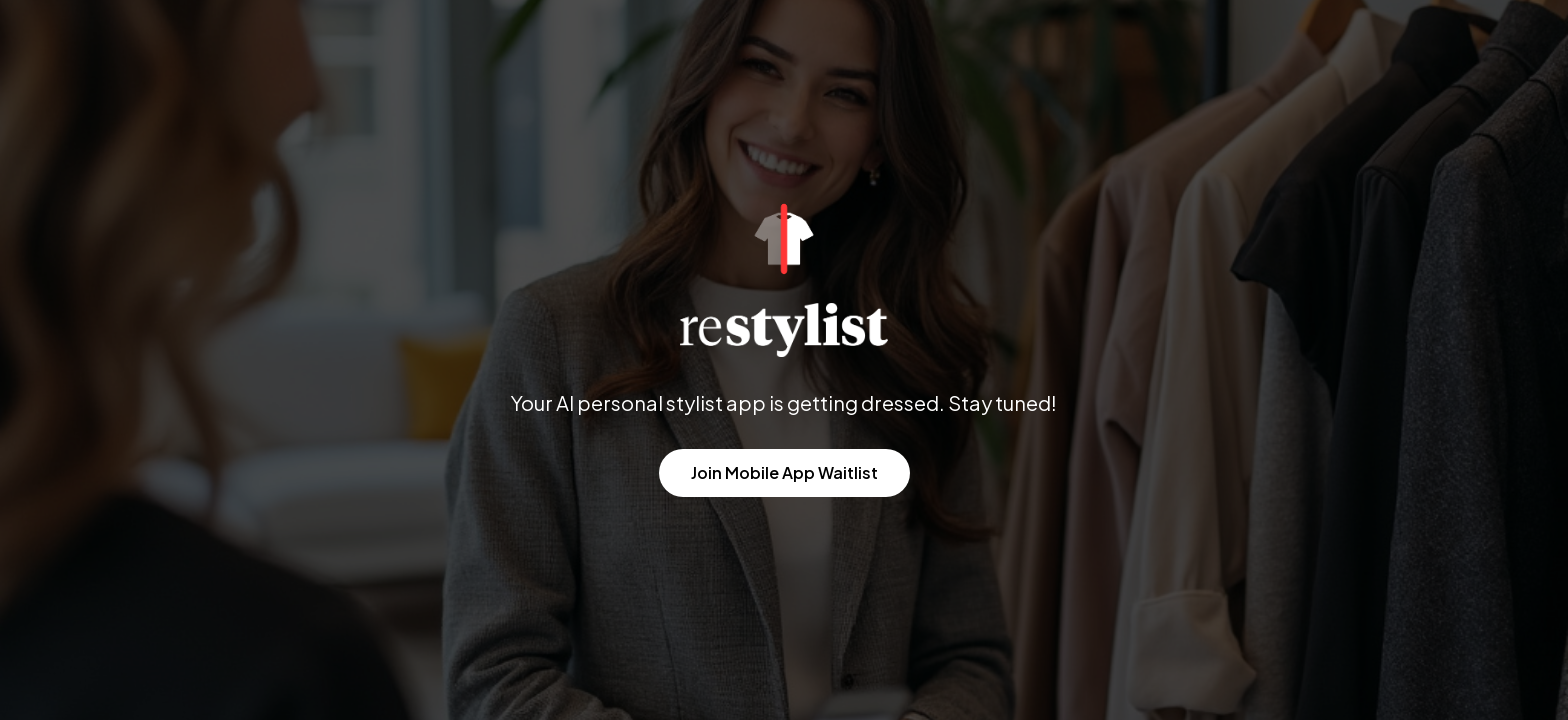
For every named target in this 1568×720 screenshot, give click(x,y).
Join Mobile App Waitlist (784, 472)
